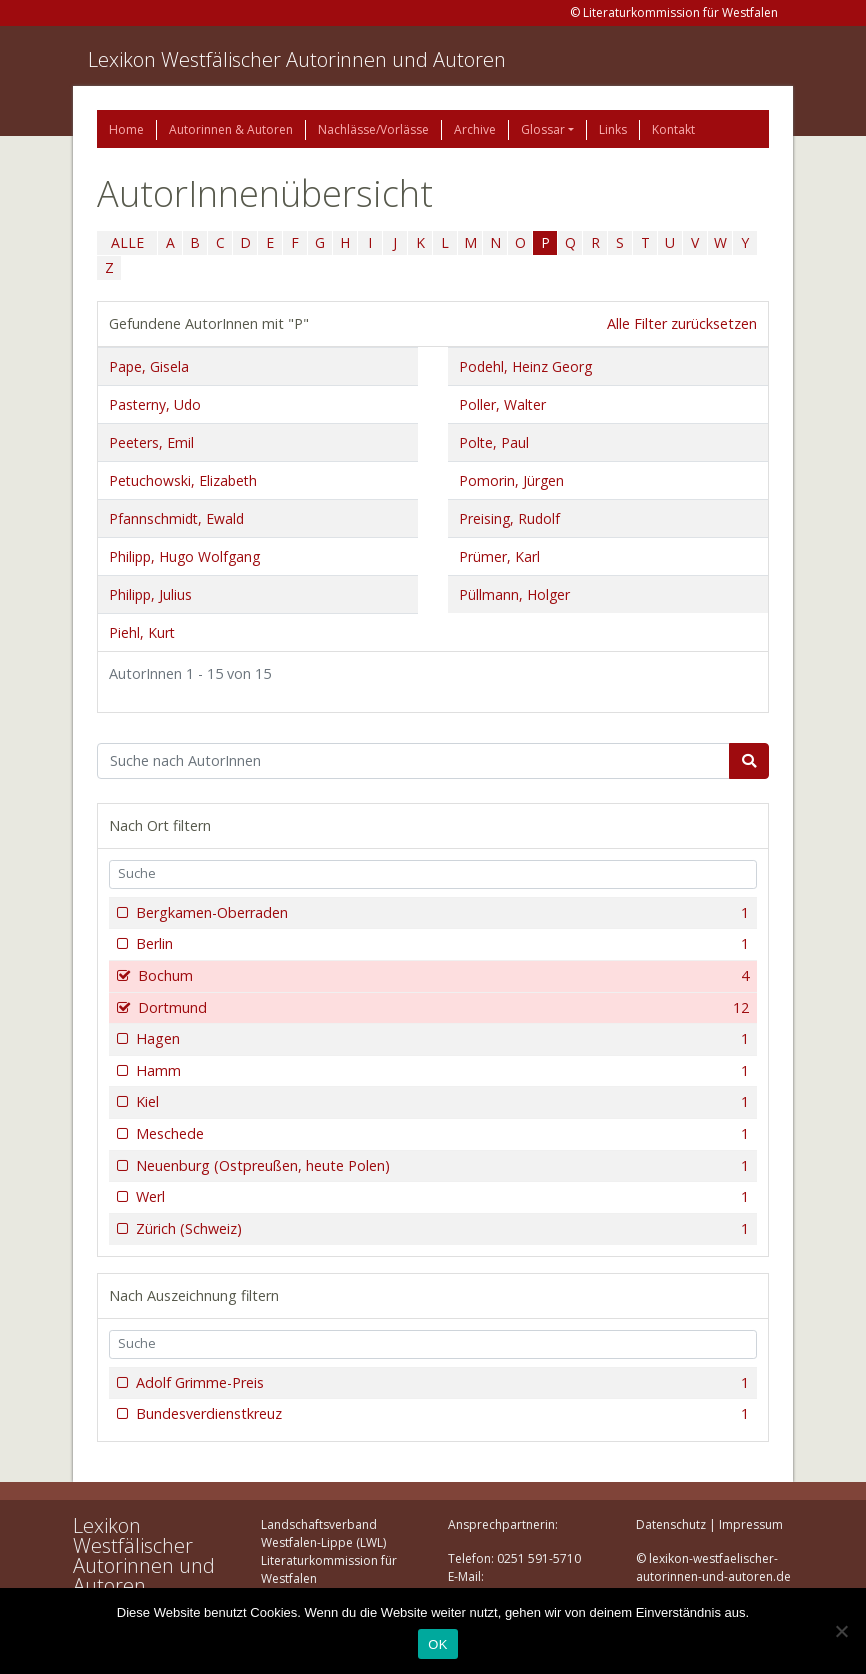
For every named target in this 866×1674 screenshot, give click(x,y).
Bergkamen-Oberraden (440, 913)
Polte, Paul (494, 442)
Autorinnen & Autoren (231, 129)
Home (126, 129)
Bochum (441, 976)
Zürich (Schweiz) (440, 1229)
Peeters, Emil (151, 442)
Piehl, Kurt (142, 632)
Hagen (440, 1039)
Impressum (751, 1524)
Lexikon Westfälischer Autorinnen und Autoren (297, 59)
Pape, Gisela (149, 366)
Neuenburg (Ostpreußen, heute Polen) (440, 1166)
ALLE (127, 242)
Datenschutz (671, 1524)
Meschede (440, 1134)
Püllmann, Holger (514, 594)
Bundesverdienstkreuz (440, 1414)
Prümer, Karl (499, 556)
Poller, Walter (502, 404)
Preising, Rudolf (509, 518)
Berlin (440, 944)
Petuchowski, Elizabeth (183, 480)
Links (613, 129)
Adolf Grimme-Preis (440, 1383)
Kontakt (673, 129)
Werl (440, 1197)
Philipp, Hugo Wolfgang (184, 556)
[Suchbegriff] (413, 761)
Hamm (440, 1071)
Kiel (440, 1102)
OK (437, 1644)
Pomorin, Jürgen (511, 480)
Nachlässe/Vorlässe (373, 129)
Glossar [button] (543, 129)
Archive (475, 129)
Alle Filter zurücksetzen (682, 323)
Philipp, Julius (150, 594)
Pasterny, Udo (155, 404)
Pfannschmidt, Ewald (176, 518)
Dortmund (441, 1008)
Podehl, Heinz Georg (525, 366)
